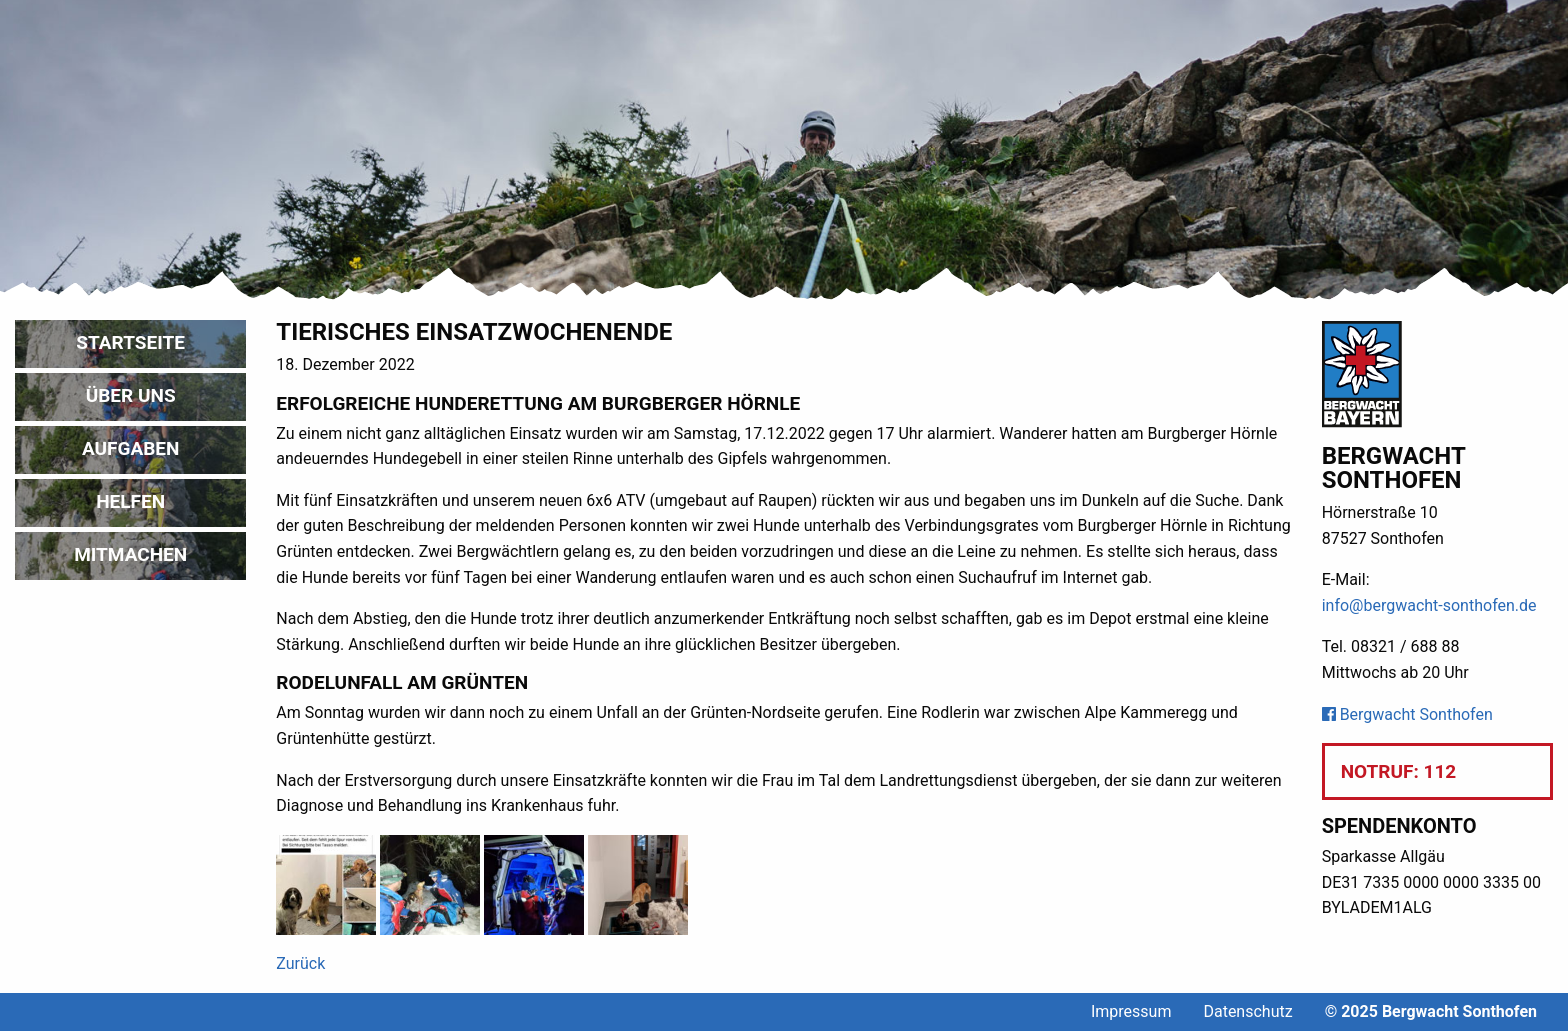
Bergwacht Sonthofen (1407, 714)
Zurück (300, 963)
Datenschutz (1247, 1011)
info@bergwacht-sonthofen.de (1429, 605)
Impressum (1131, 1011)
